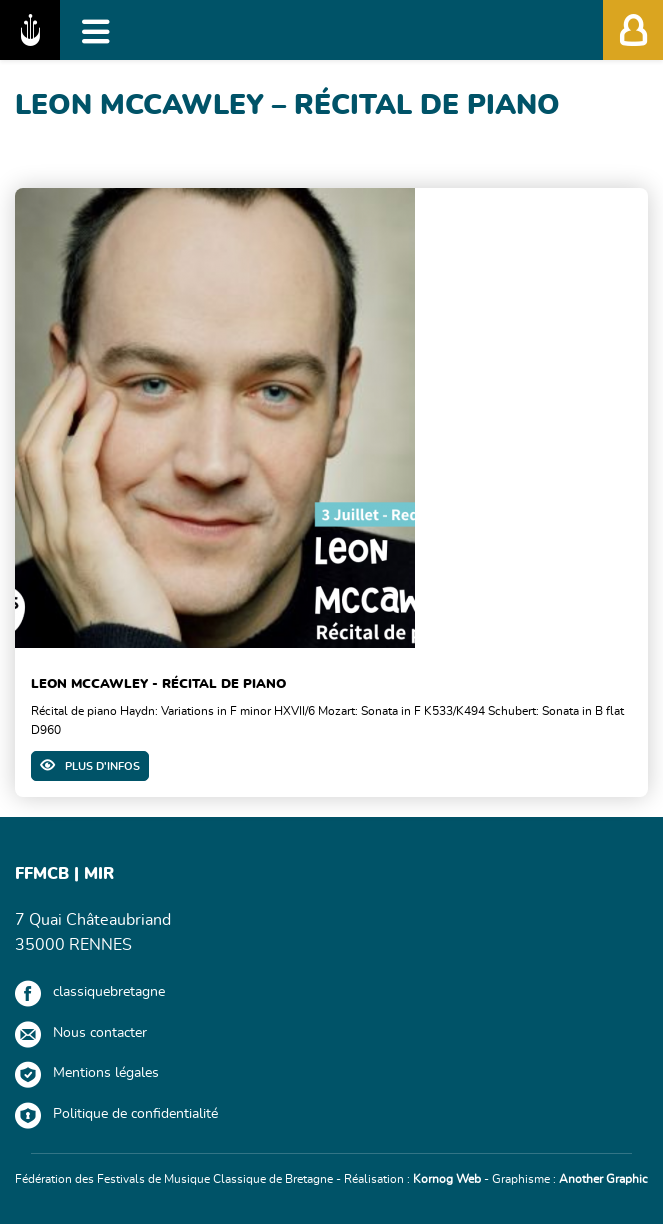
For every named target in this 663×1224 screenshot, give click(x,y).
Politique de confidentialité (135, 1114)
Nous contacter (100, 1033)
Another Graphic (603, 1179)
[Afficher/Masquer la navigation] (96, 30)
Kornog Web (447, 1179)
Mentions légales (106, 1073)
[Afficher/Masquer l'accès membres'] (633, 30)
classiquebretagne (109, 992)
